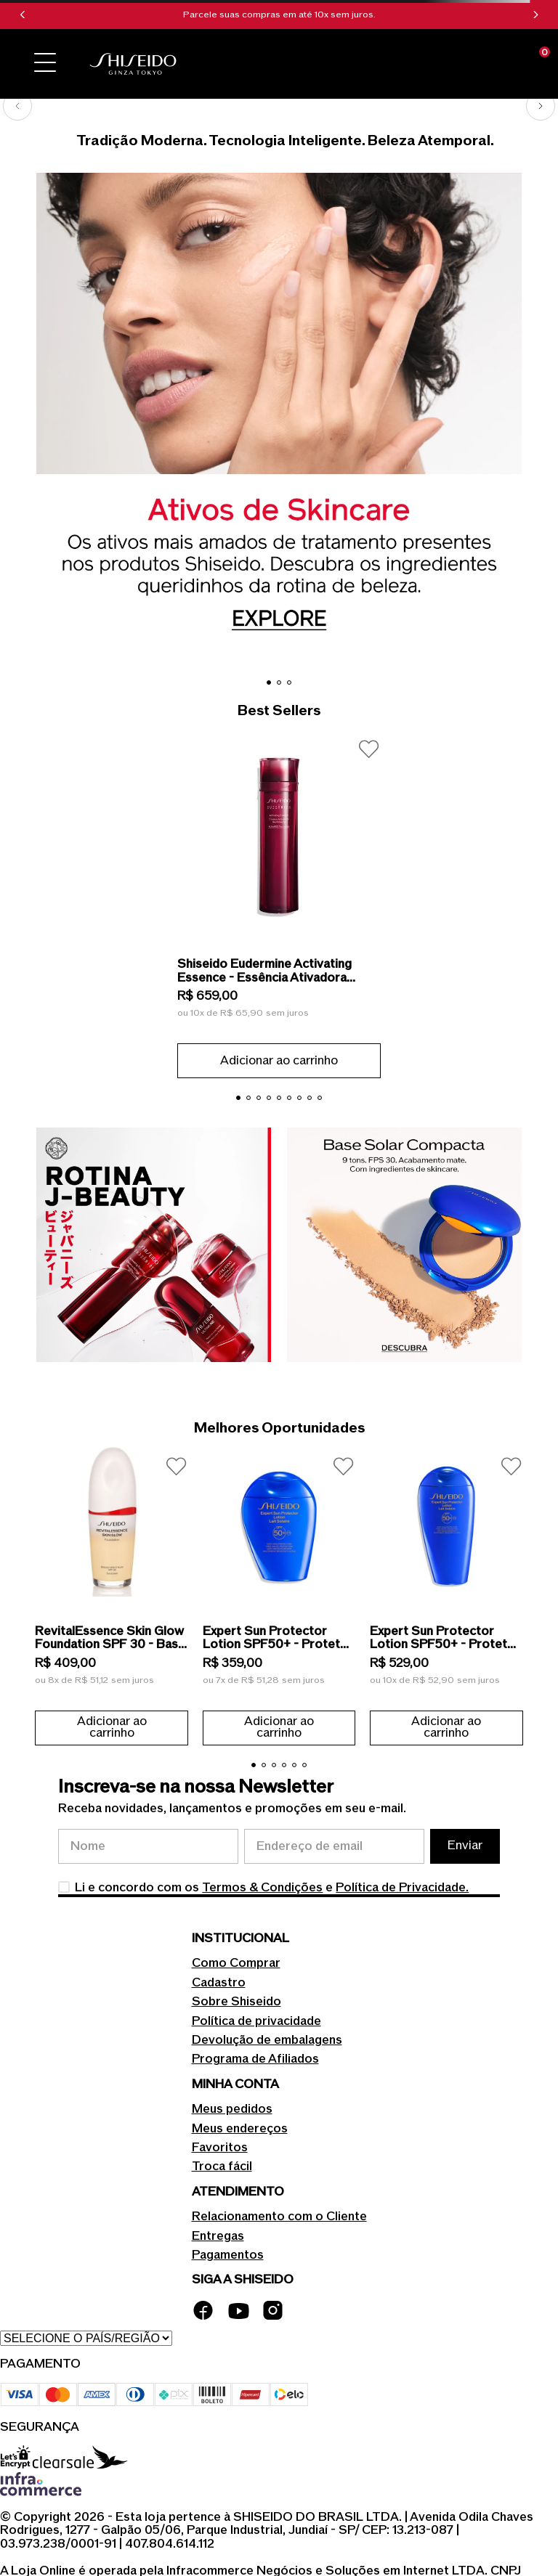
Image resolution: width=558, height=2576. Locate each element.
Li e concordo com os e (272, 1887)
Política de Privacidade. (402, 1887)
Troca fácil (222, 2166)
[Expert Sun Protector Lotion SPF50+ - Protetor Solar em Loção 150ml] (279, 1594)
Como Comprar (236, 1963)
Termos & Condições (262, 1887)
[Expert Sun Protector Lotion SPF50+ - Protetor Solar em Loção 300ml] (446, 1594)
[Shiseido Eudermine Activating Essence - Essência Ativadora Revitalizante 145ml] (279, 902)
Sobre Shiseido (236, 2001)
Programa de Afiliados (255, 2059)
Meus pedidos (232, 2109)
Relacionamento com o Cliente (279, 2216)
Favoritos (220, 2147)
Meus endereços (240, 2128)
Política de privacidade (256, 2021)
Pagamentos (228, 2255)
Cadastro (219, 1982)
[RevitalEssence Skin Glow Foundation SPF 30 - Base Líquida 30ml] (111, 1594)
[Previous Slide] (23, 14)
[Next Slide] (535, 14)
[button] (45, 64)
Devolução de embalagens (267, 2040)
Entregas (218, 2236)
